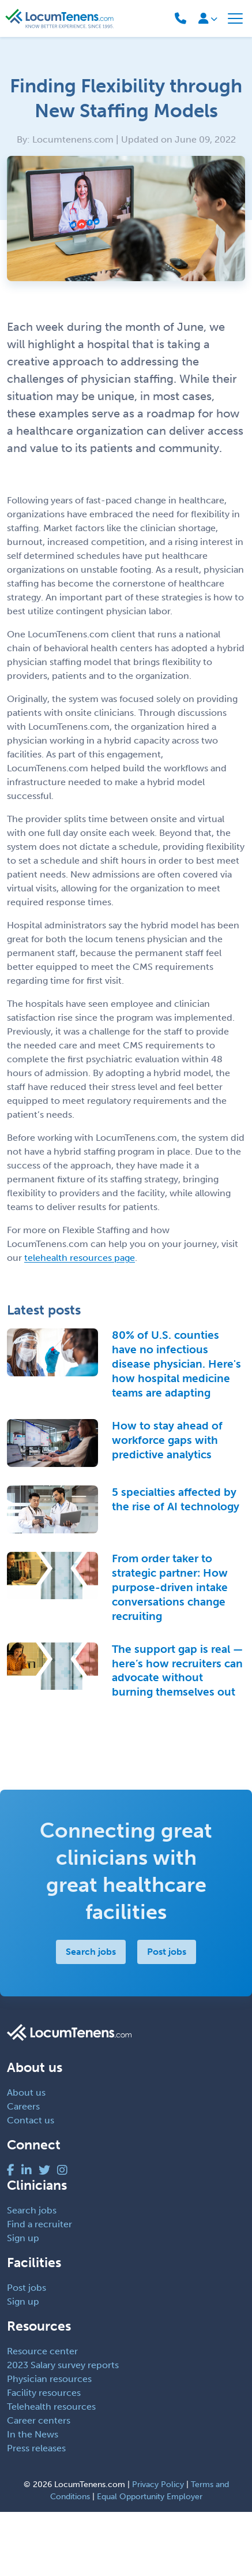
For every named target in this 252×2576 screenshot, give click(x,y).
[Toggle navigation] (235, 18)
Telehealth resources (51, 2406)
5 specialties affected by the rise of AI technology (175, 1499)
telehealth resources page (79, 1257)
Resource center (42, 2351)
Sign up (23, 2237)
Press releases (36, 2448)
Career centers (38, 2420)
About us (26, 2092)
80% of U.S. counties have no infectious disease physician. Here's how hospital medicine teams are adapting (176, 1363)
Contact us (30, 2120)
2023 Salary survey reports (63, 2365)
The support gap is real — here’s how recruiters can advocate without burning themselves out (177, 1670)
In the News (32, 2434)
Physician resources (49, 2378)
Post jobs (166, 1951)
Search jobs (91, 1951)
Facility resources (44, 2392)
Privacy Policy (158, 2484)
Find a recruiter (39, 2224)
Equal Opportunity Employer (149, 2497)
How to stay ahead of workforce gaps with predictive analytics (167, 1440)
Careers (23, 2106)
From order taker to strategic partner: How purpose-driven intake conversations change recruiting (170, 1587)
